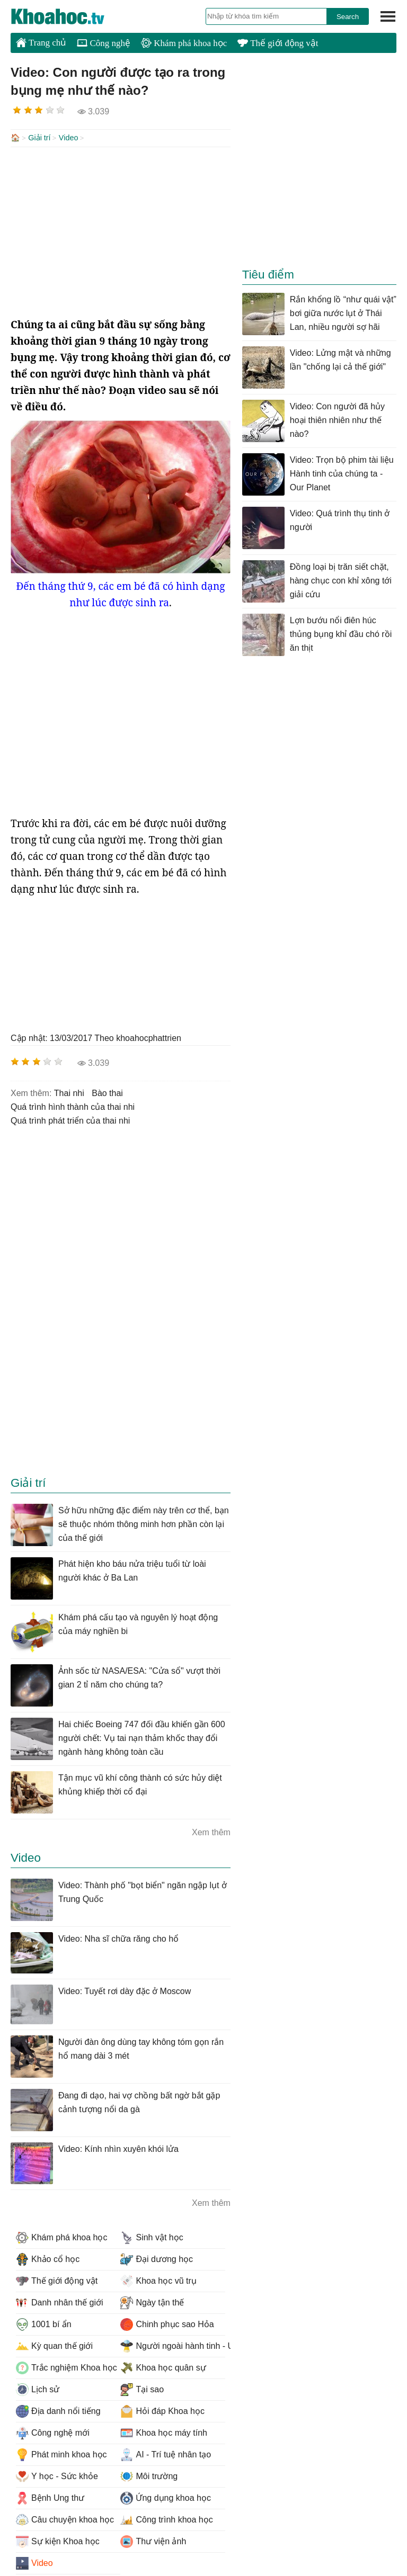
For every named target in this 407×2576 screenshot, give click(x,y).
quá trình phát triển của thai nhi (70, 1119)
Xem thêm (211, 1831)
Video (68, 137)
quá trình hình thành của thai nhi (73, 1105)
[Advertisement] (121, 231)
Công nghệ (103, 43)
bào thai (107, 1092)
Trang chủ (41, 42)
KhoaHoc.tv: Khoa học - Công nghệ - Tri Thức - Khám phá (69, 16)
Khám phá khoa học (184, 43)
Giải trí (39, 137)
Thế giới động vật (277, 43)
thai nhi (69, 1092)
